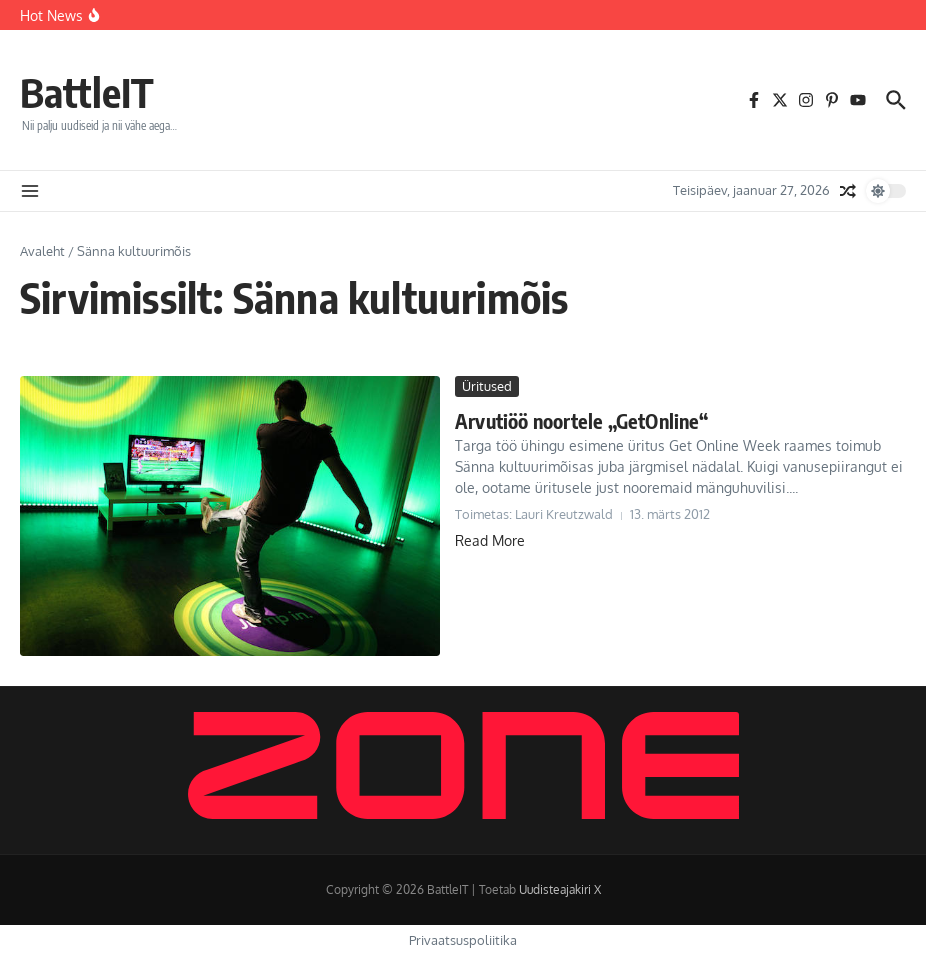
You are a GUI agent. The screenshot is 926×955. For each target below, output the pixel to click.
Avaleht (42, 251)
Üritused (487, 386)
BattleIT (87, 92)
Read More (490, 540)
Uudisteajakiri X (560, 889)
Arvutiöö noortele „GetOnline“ (581, 420)
